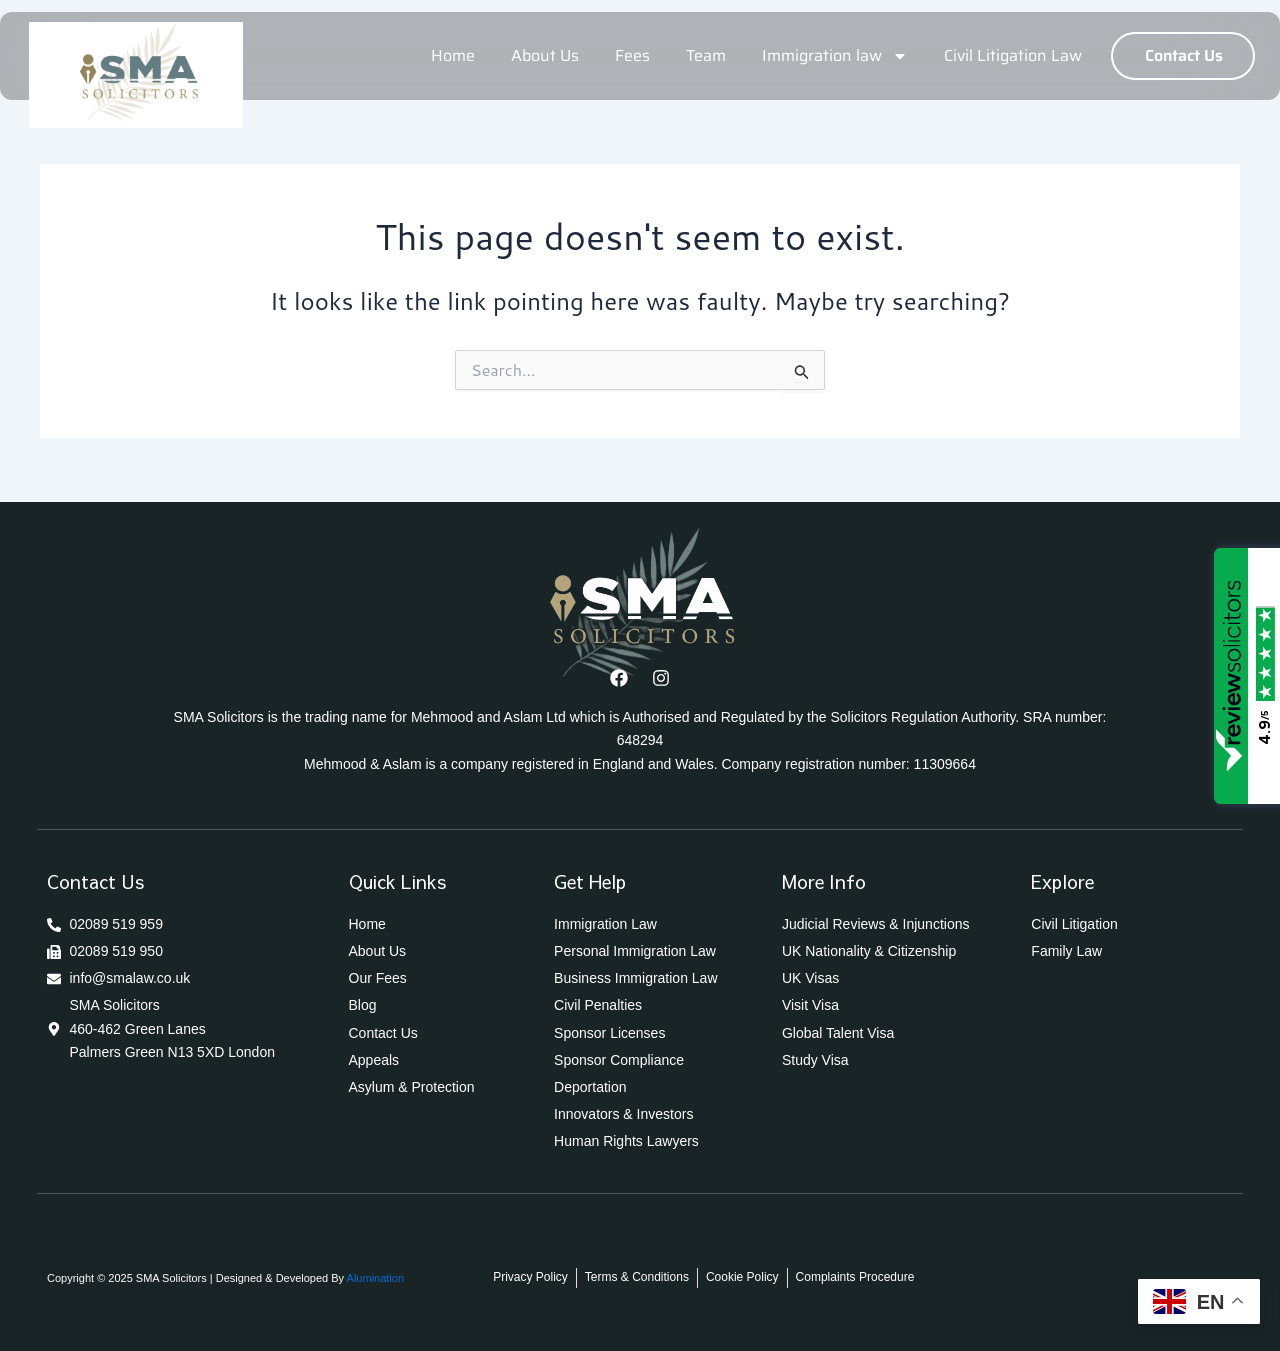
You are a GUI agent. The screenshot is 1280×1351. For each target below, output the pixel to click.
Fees (632, 55)
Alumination (374, 1278)
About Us (545, 55)
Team (706, 55)
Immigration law (835, 56)
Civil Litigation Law (1013, 55)
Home (453, 55)
